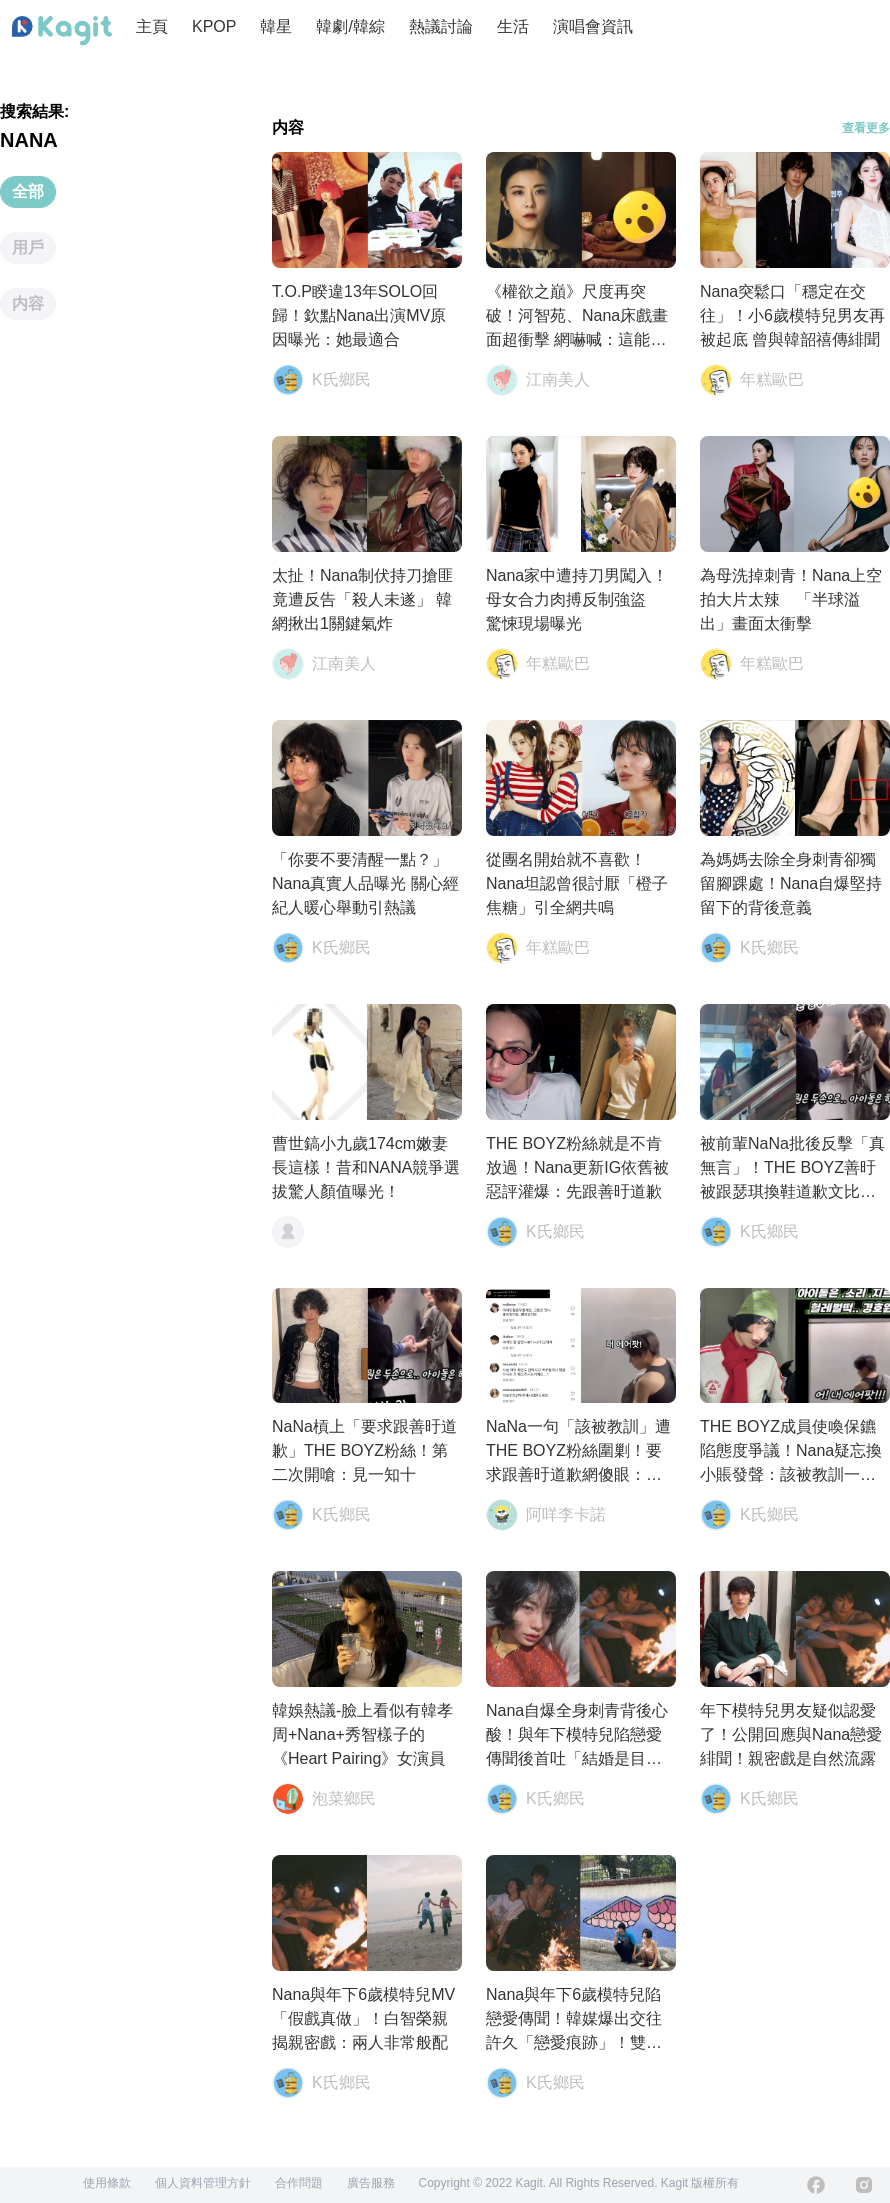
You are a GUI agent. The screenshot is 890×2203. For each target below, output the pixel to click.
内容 (28, 303)
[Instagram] (864, 2185)
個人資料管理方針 (203, 2183)
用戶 (28, 247)
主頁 (152, 26)
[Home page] (62, 31)
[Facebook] (816, 2185)
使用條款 (107, 2183)
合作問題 (299, 2183)
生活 (513, 26)
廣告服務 (371, 2183)
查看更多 (866, 128)
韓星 (276, 26)
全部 (28, 191)
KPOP (214, 26)
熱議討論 (441, 26)
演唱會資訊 (593, 26)
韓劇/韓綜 (350, 26)
